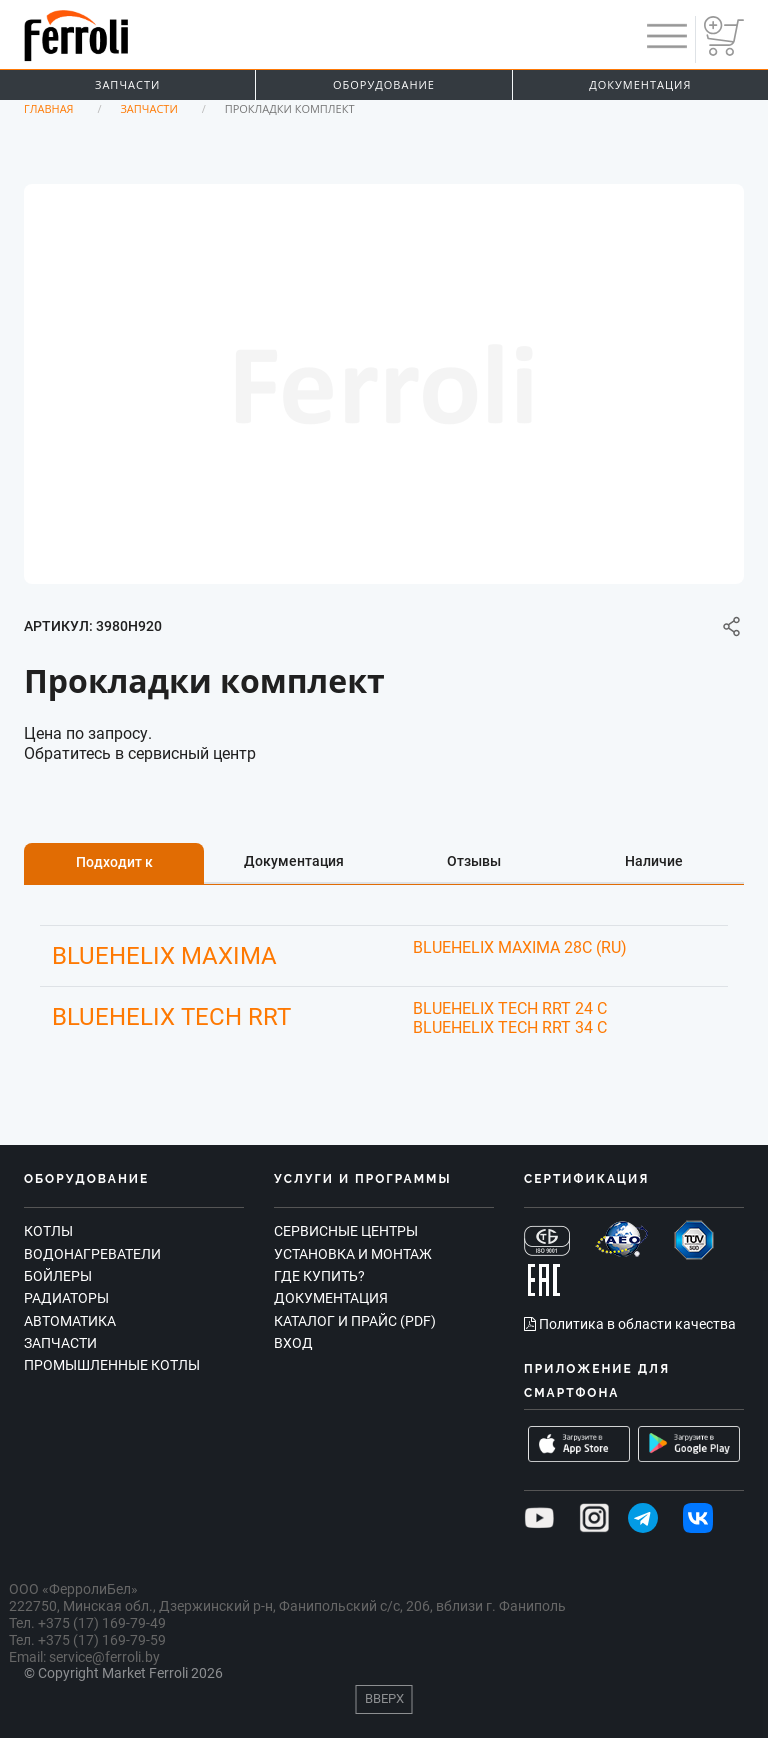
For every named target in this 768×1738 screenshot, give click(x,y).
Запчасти (127, 84)
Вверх (384, 1698)
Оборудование (384, 84)
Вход (293, 1343)
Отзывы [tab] (474, 861)
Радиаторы (66, 1298)
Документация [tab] (294, 861)
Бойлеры (58, 1276)
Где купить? (319, 1276)
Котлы (48, 1231)
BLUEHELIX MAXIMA (164, 956)
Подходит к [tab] (114, 862)
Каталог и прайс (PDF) (355, 1321)
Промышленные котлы (112, 1365)
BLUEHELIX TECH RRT (171, 1017)
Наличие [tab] (654, 861)
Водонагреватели (92, 1254)
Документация (640, 84)
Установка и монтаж (353, 1254)
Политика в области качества (630, 1324)
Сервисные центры (346, 1231)
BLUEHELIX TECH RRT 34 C (510, 1027)
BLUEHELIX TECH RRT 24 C (510, 1008)
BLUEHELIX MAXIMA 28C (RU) (520, 947)
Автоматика (70, 1321)
